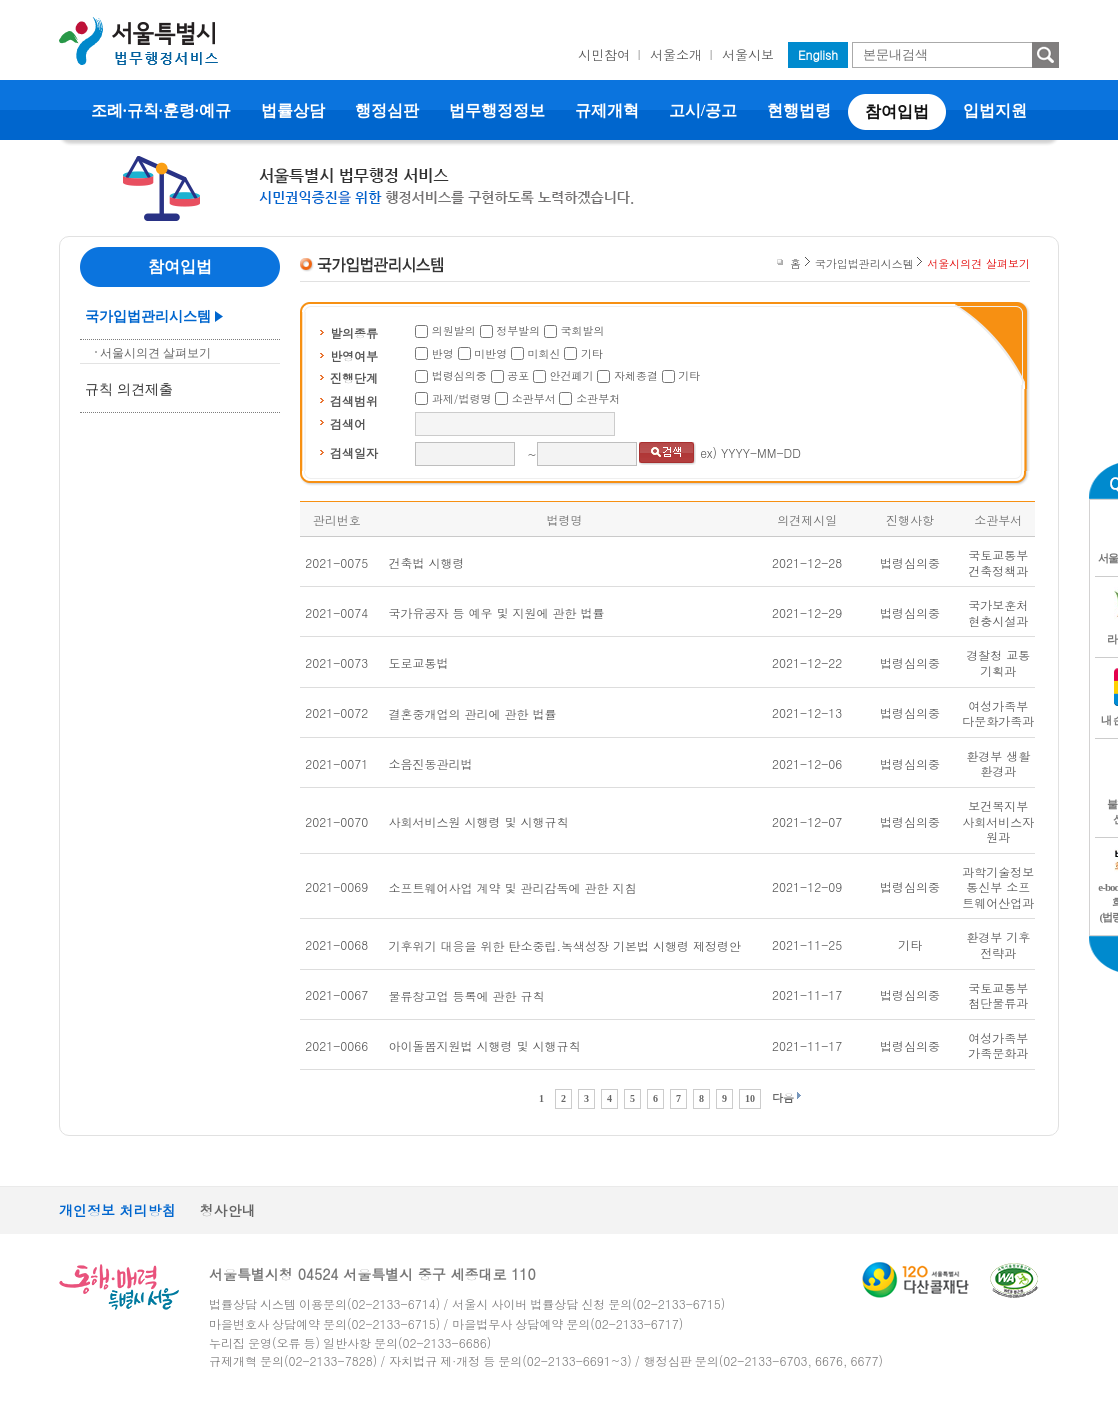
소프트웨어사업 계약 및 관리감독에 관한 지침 (513, 887)
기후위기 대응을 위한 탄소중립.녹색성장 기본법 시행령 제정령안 (565, 945)
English (818, 54)
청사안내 (228, 1210)
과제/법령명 (462, 398)
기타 (592, 353)
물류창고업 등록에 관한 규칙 (467, 995)
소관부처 (598, 398)
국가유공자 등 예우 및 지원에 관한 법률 (497, 612)
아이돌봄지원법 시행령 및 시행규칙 (485, 1045)
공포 (518, 375)
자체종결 (636, 375)
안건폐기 (572, 375)
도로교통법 (419, 662)
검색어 (348, 423)
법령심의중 (459, 375)
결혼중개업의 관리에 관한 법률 (473, 713)
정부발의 (518, 330)
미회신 (544, 353)
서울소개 (676, 54)
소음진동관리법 (431, 763)
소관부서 (534, 398)
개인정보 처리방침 (117, 1210)
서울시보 (748, 54)
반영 (443, 353)
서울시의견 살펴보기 (155, 353)
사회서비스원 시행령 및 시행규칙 (479, 821)
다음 (783, 1097)
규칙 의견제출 (129, 389)
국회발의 (583, 330)
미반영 (490, 353)
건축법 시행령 (427, 562)
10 (750, 1098)
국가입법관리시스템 (148, 316)
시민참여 (604, 54)
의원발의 (454, 330)
